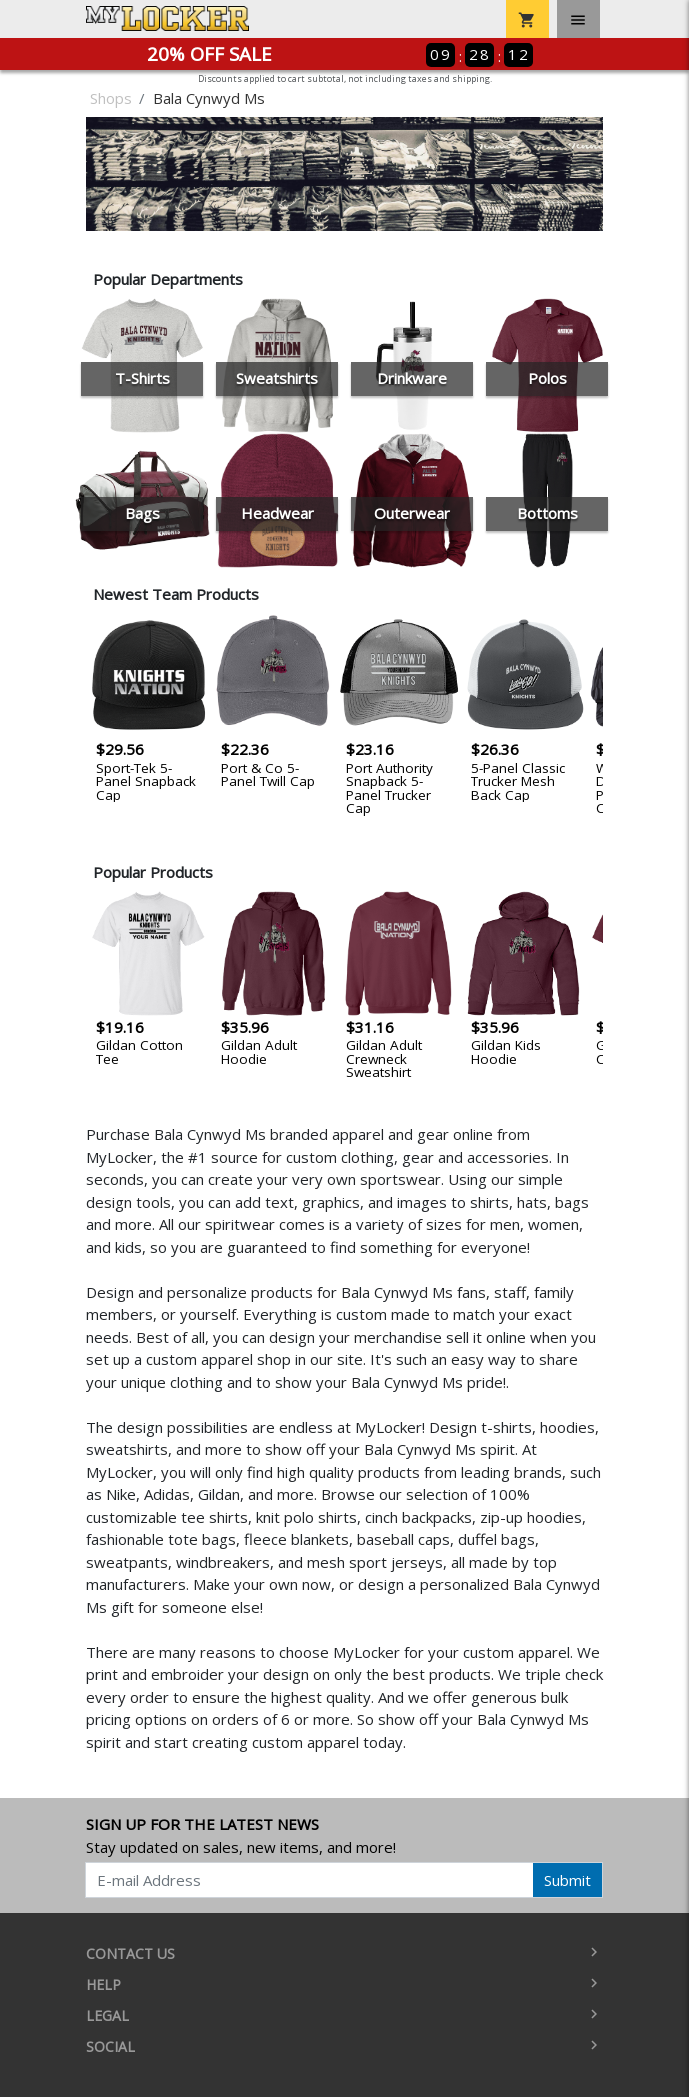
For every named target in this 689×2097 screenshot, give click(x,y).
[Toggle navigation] (578, 19)
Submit (567, 1880)
